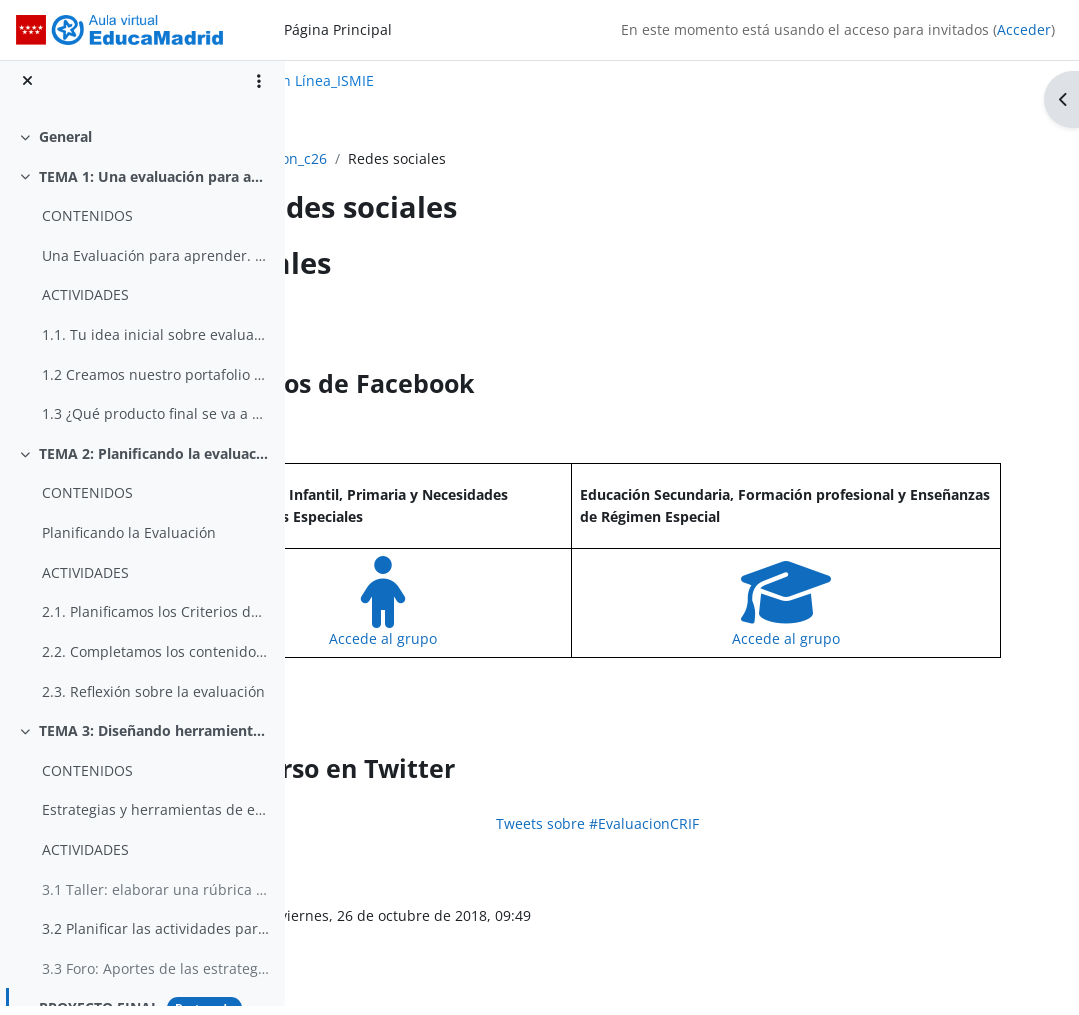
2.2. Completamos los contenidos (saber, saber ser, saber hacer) (155, 660)
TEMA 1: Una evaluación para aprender (154, 185)
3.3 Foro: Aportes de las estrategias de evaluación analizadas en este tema (155, 977)
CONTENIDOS (87, 225)
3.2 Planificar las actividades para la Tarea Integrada (155, 938)
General (65, 145)
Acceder (1024, 29)
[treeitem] (142, 146)
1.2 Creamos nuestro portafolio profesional (155, 383)
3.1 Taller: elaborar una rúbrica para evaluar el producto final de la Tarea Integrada (155, 898)
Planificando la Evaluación (129, 541)
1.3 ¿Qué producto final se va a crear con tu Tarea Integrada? (155, 423)
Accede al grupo (515, 638)
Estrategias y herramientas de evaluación (155, 819)
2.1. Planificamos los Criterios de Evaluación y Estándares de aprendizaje (155, 621)
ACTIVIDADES (85, 304)
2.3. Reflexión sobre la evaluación (153, 700)
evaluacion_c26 (387, 158)
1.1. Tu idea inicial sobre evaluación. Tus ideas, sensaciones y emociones (155, 343)
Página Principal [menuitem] (338, 29)
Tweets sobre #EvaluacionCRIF (682, 823)
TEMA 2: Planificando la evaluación (154, 462)
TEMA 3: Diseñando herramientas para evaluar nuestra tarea (154, 740)
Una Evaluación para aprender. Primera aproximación (155, 264)
